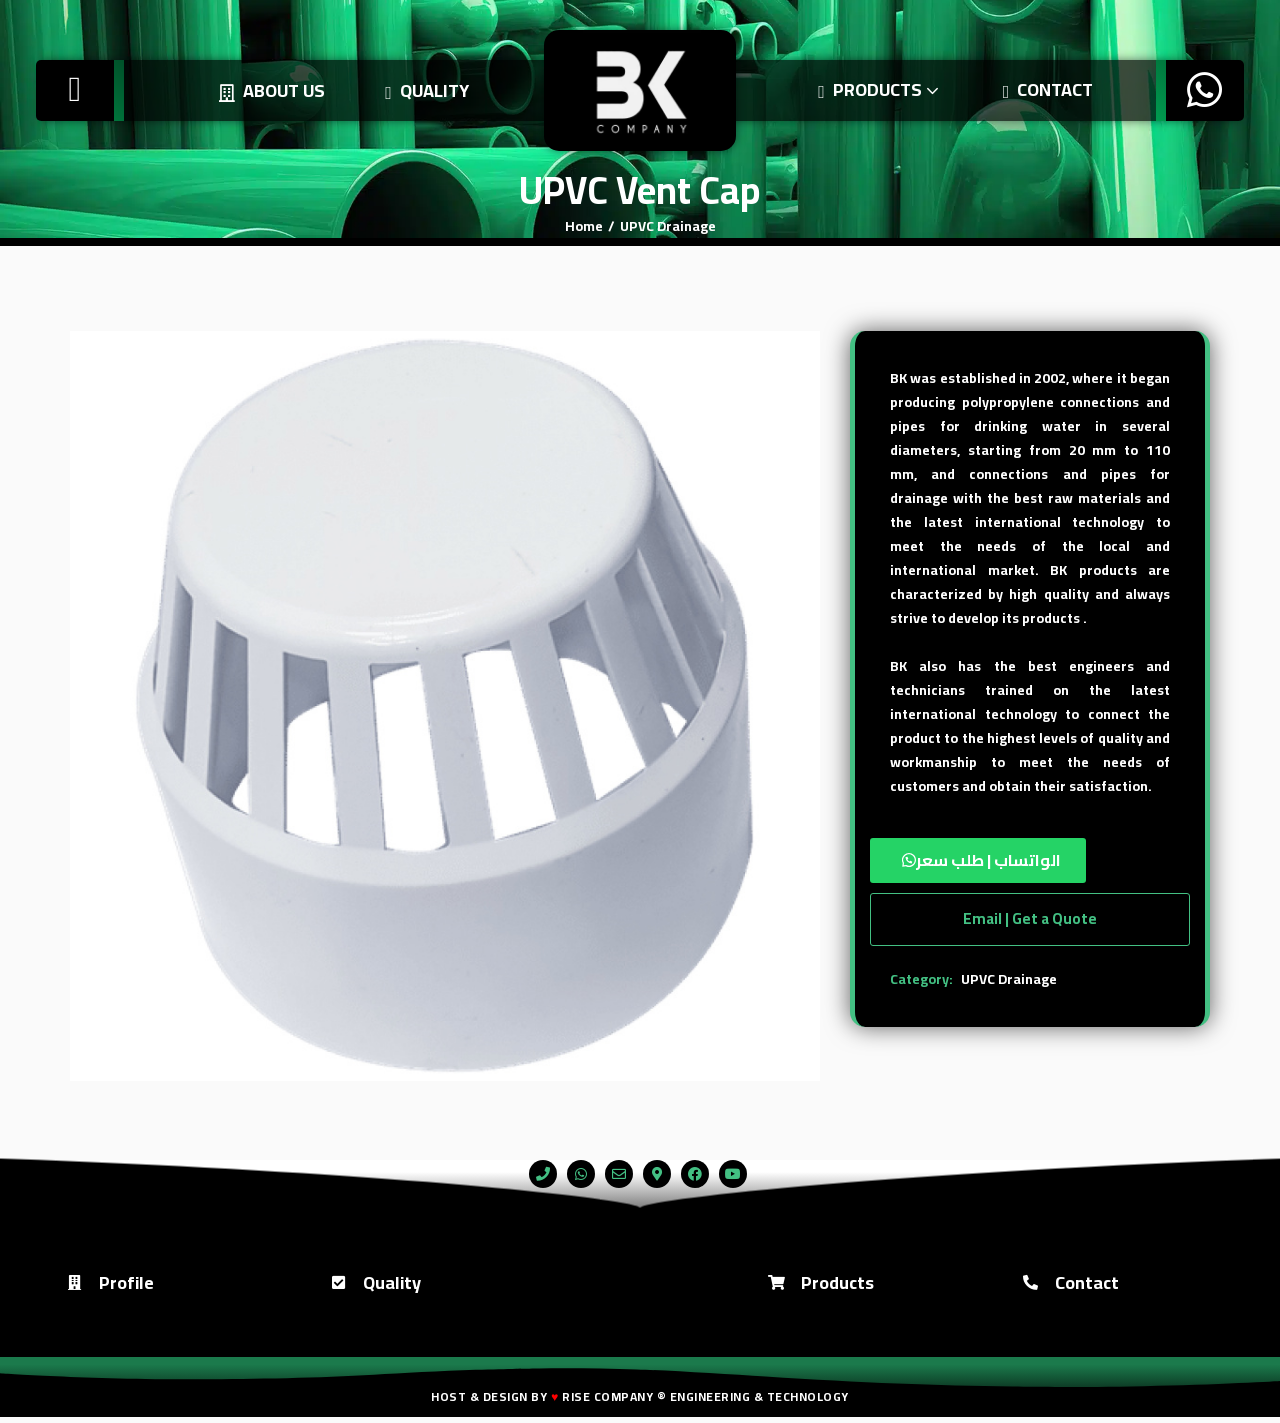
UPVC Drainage (668, 226)
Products (875, 89)
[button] (1030, 860)
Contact (1043, 89)
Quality (422, 90)
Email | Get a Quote (1030, 918)
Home (584, 226)
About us (267, 90)
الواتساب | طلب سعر (988, 860)
